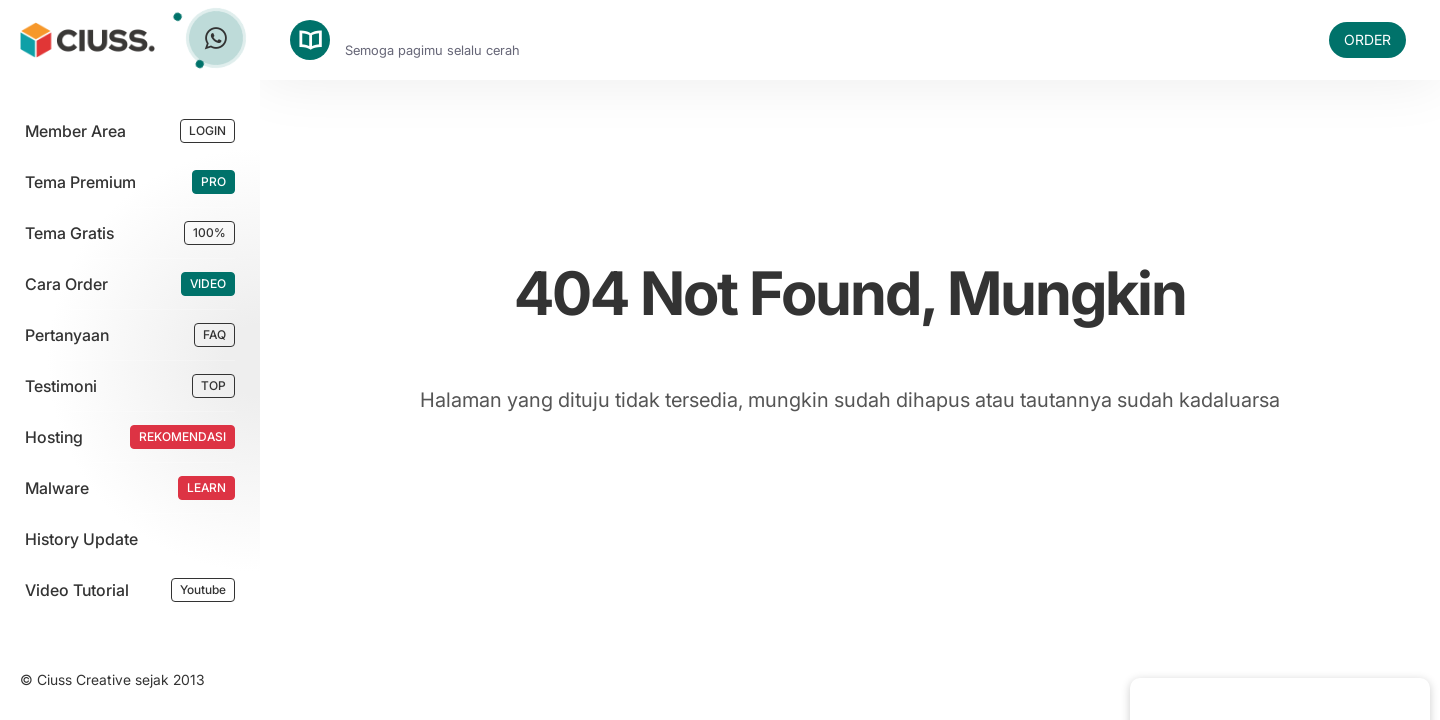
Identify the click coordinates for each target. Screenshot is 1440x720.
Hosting (54, 437)
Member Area (75, 131)
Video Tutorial (77, 590)
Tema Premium (80, 182)
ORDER (1367, 39)
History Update (81, 539)
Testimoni (61, 386)
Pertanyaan (67, 335)
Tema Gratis (69, 233)
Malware (57, 488)
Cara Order (66, 284)
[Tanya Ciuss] (216, 38)
